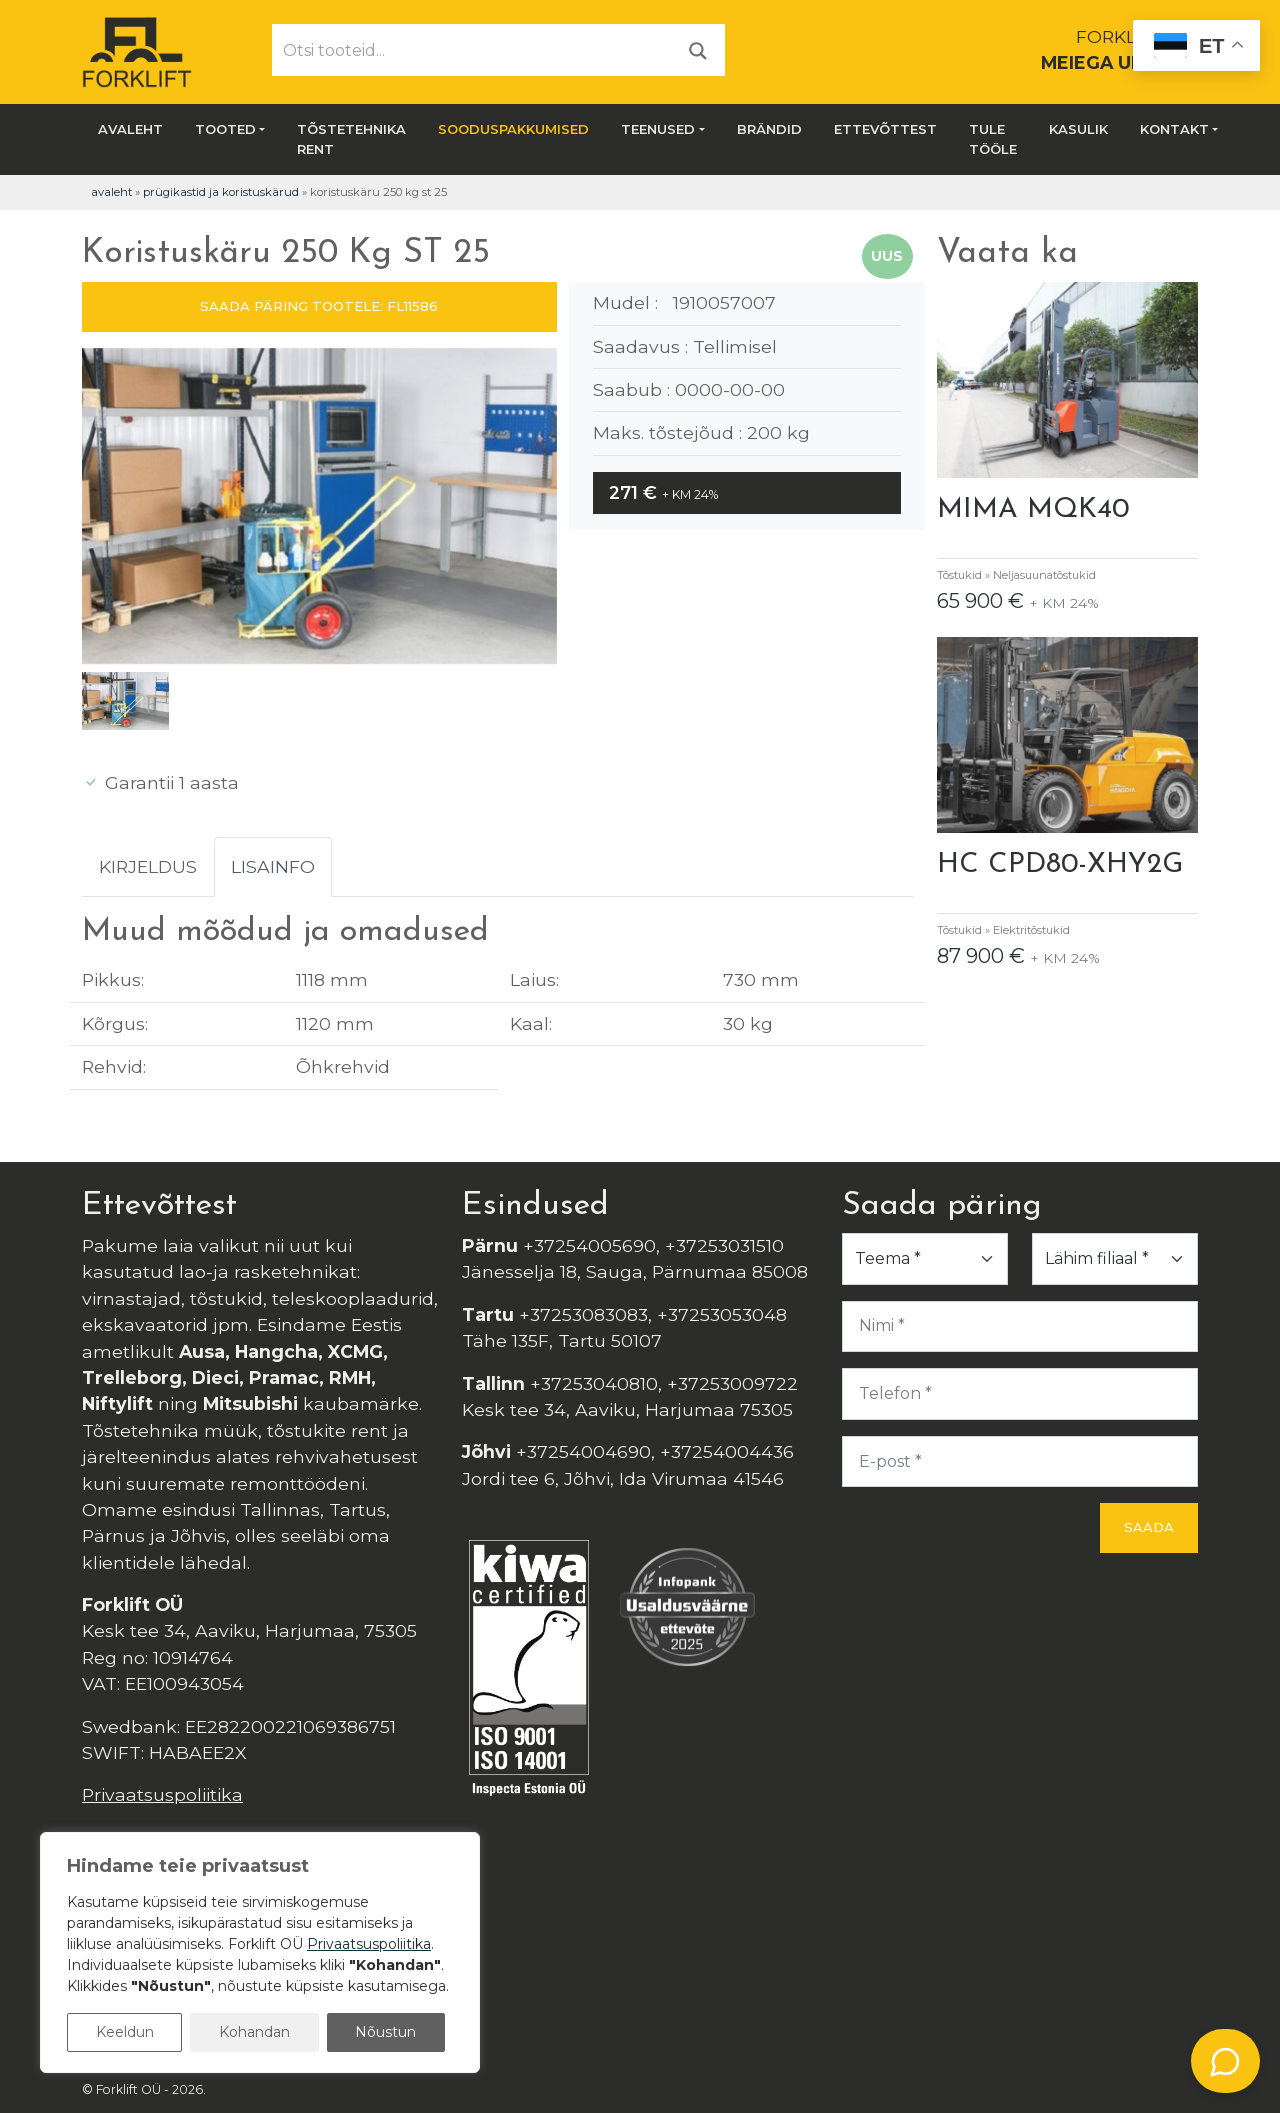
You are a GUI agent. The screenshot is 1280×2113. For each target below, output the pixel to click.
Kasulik (1078, 129)
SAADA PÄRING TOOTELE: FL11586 (319, 306)
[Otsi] (698, 49)
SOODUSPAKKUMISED (513, 129)
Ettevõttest (885, 129)
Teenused (658, 129)
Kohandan (254, 2032)
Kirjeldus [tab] (148, 866)
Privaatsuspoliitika (162, 1794)
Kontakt (1174, 129)
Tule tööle (993, 139)
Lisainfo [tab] (273, 866)
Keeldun (125, 2032)
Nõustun (385, 2032)
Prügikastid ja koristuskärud (221, 192)
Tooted (225, 129)
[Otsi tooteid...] (472, 50)
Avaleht (130, 129)
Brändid (769, 129)
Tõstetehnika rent (351, 139)
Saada (1149, 1527)
